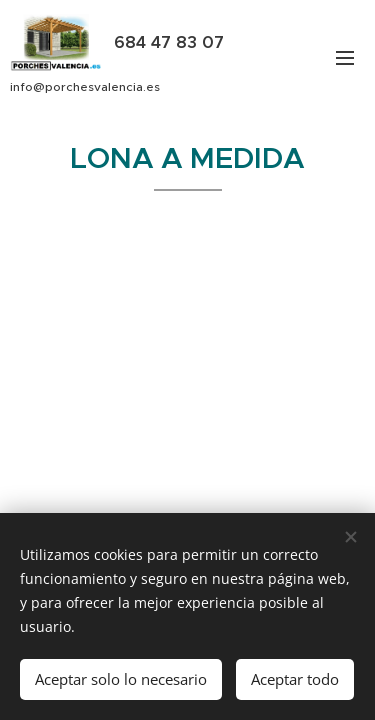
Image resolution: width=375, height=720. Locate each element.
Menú (345, 58)
